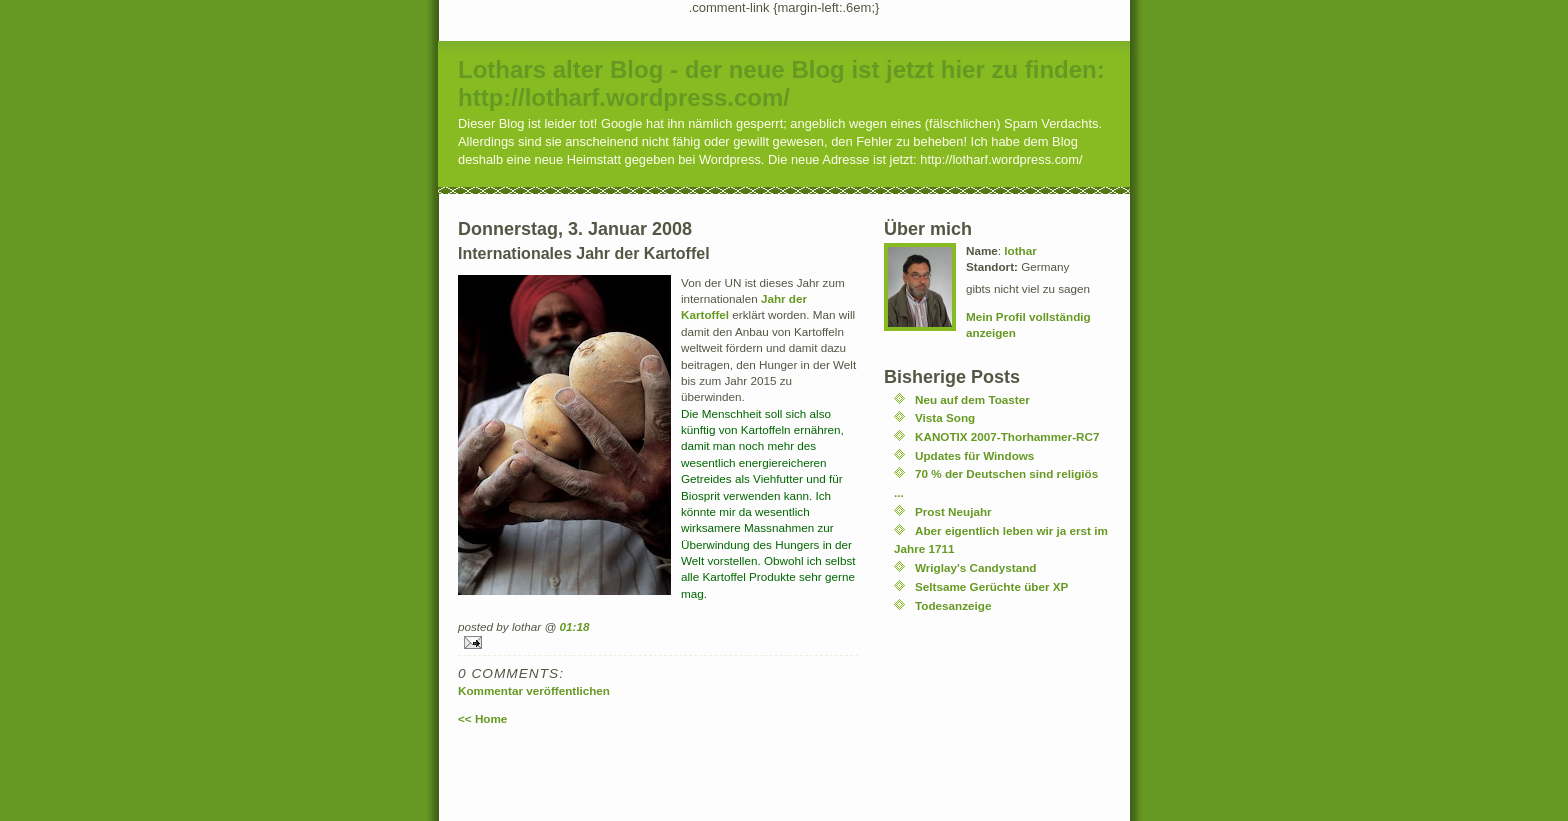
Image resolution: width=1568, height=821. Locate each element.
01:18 (575, 626)
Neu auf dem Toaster (972, 399)
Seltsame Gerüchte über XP (991, 586)
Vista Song (945, 417)
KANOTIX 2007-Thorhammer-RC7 (1007, 436)
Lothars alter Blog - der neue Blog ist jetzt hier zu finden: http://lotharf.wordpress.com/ (781, 83)
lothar (1020, 250)
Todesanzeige (953, 605)
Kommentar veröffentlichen (534, 690)
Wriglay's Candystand (975, 567)
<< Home (482, 718)
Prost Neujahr (953, 511)
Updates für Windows (974, 455)
